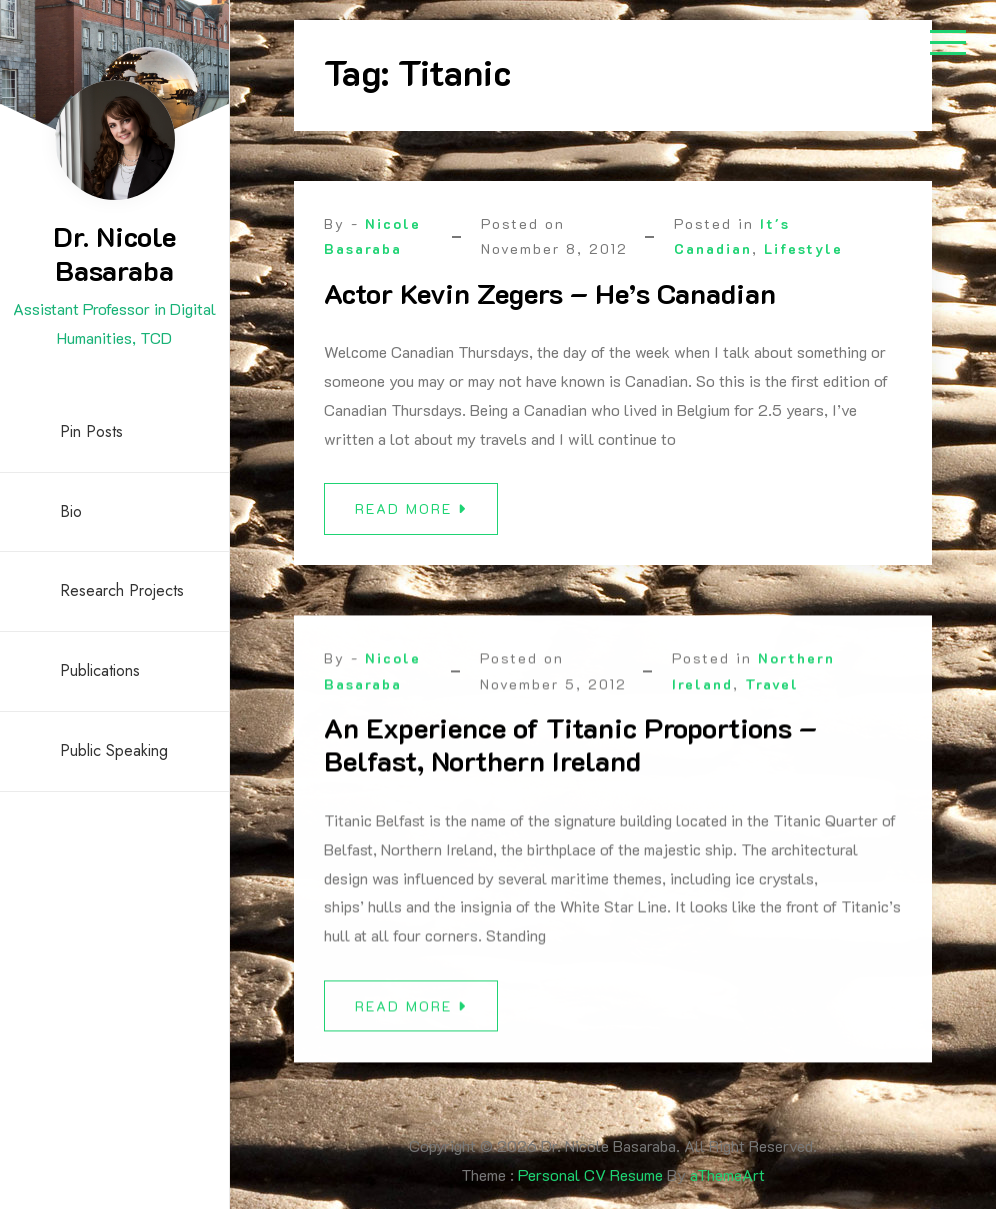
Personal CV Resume (590, 1174)
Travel (772, 692)
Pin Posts (91, 431)
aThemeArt (727, 1174)
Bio (71, 511)
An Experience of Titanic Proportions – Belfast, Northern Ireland (570, 754)
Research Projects (122, 590)
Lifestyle (803, 248)
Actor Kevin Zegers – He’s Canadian (550, 293)
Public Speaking (114, 750)
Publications (100, 670)
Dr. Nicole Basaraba (114, 253)
